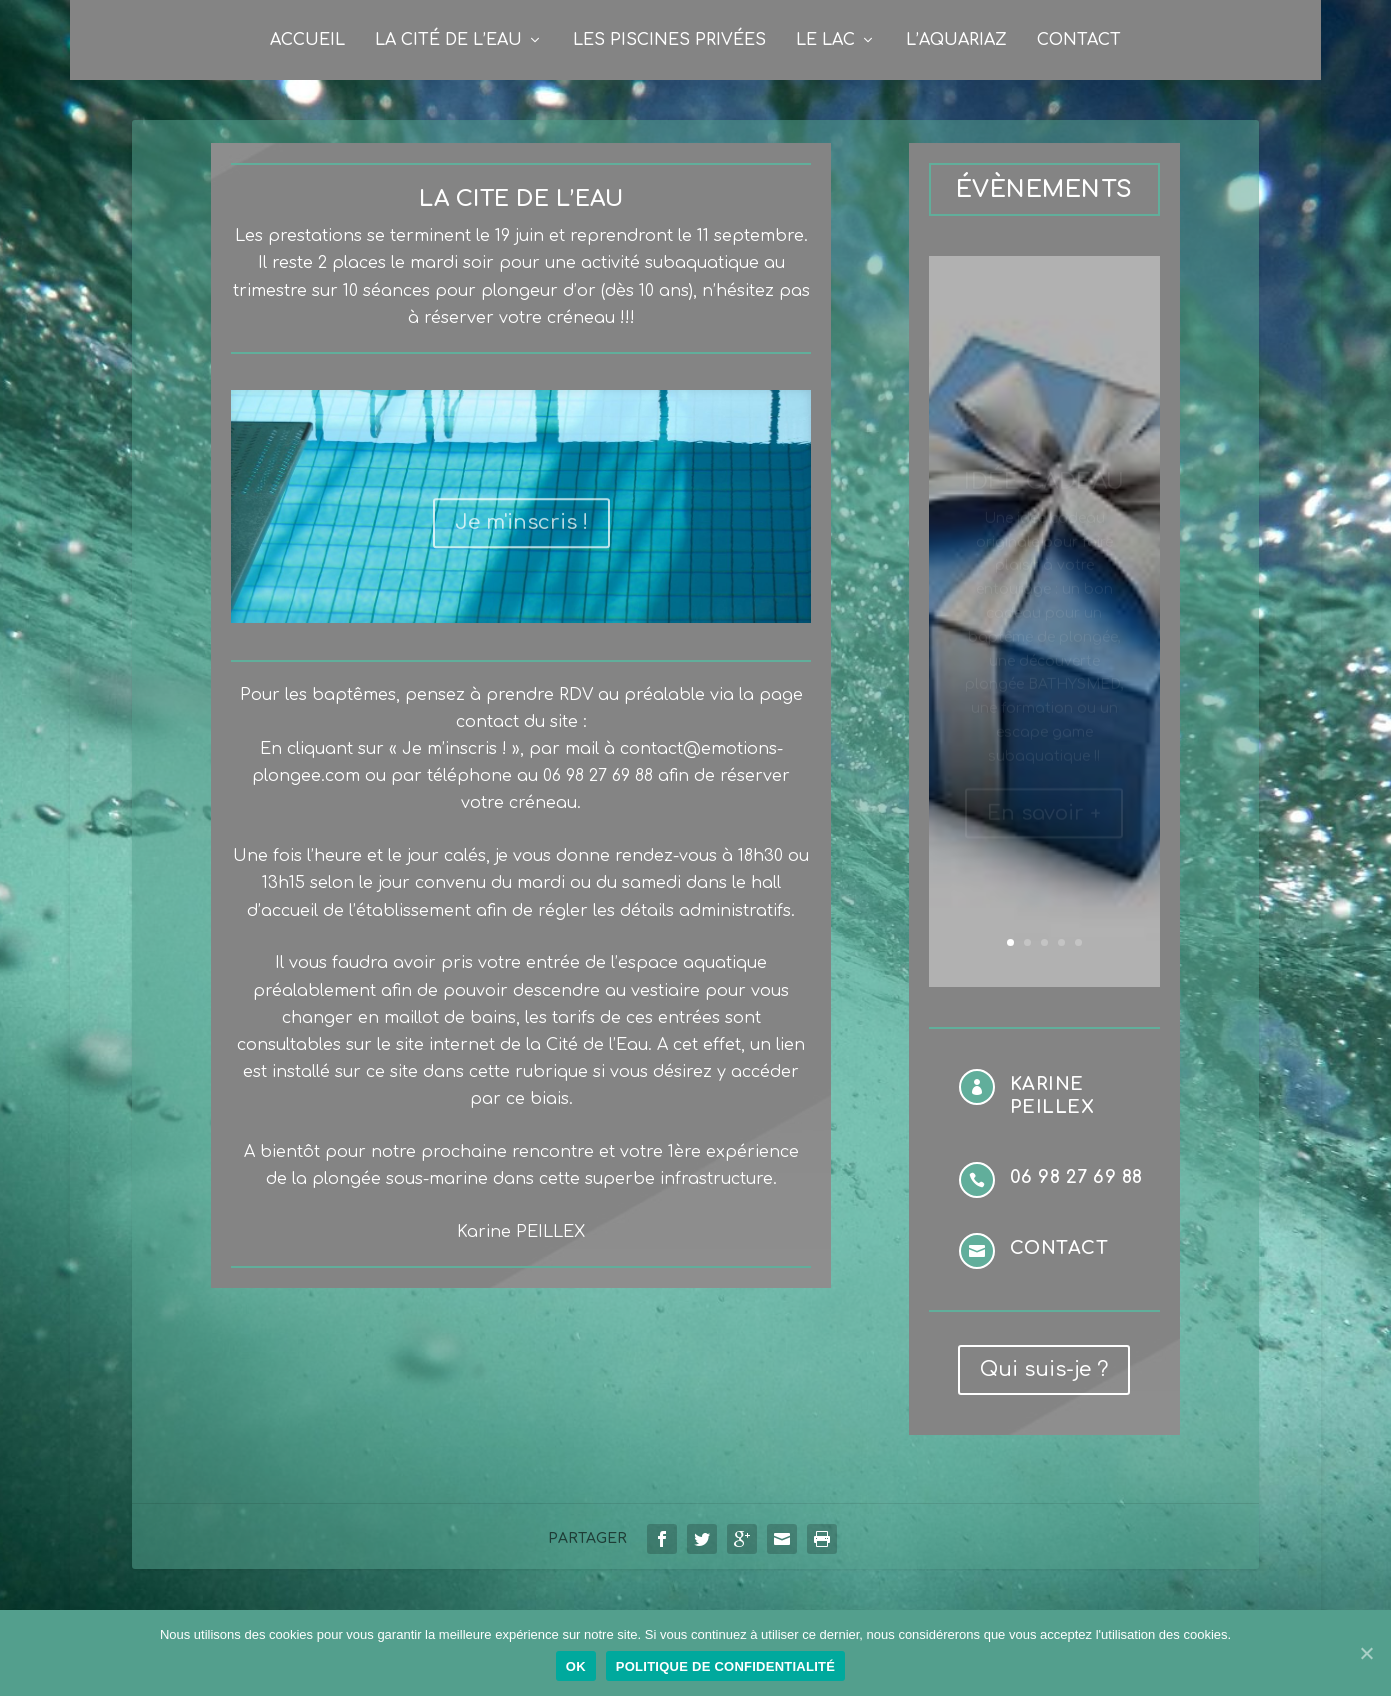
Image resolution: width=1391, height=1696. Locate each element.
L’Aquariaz (956, 40)
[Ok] (1366, 1653)
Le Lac (825, 40)
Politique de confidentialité (725, 1666)
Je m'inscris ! (521, 535)
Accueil (307, 40)
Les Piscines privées (669, 40)
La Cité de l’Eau (448, 40)
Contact (1079, 40)
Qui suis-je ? (1044, 1369)
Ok (576, 1666)
